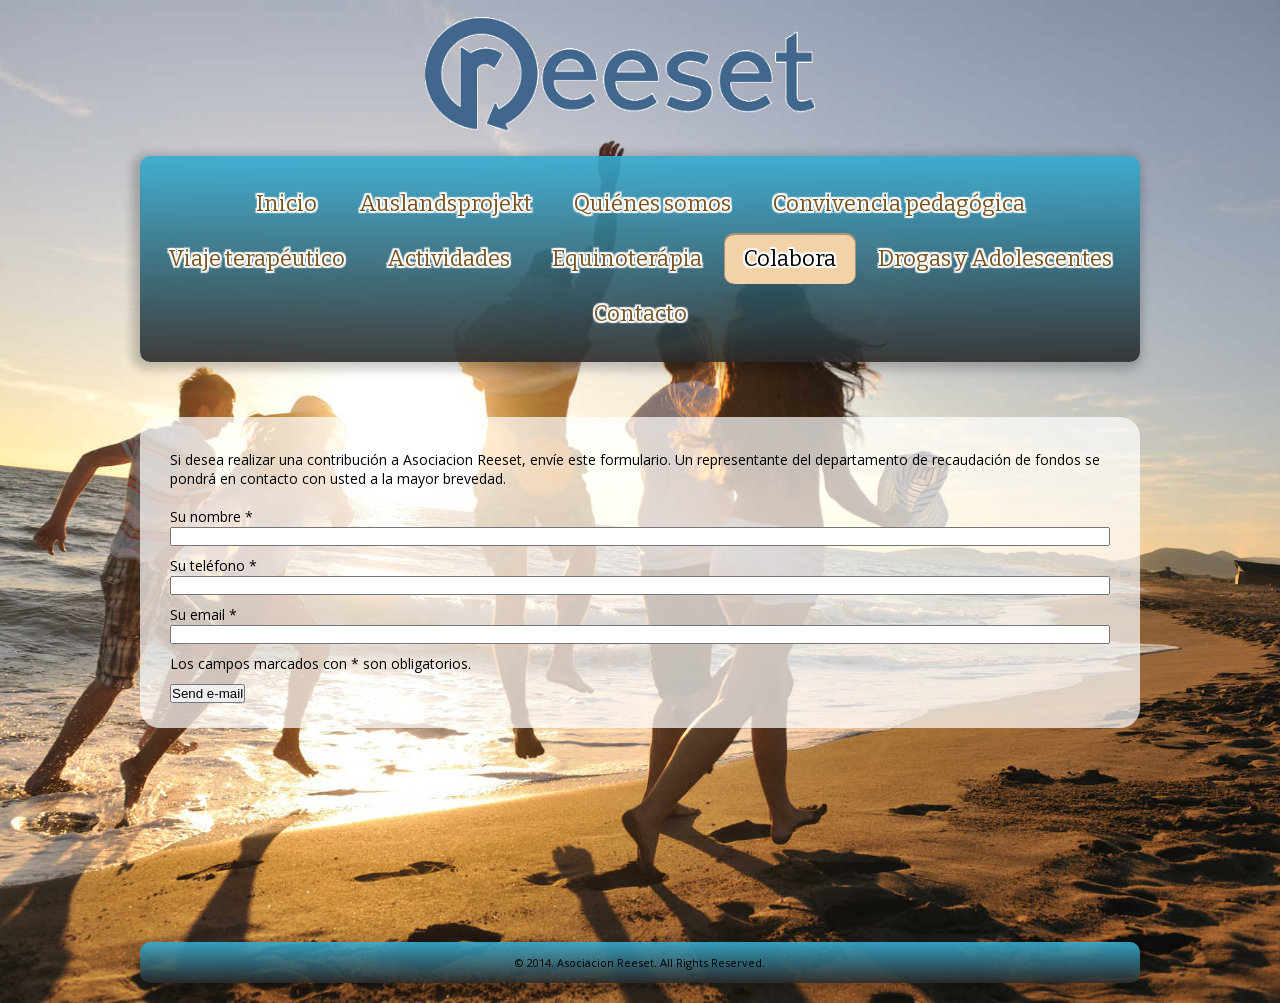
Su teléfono (213, 565)
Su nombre (211, 516)
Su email (203, 614)
